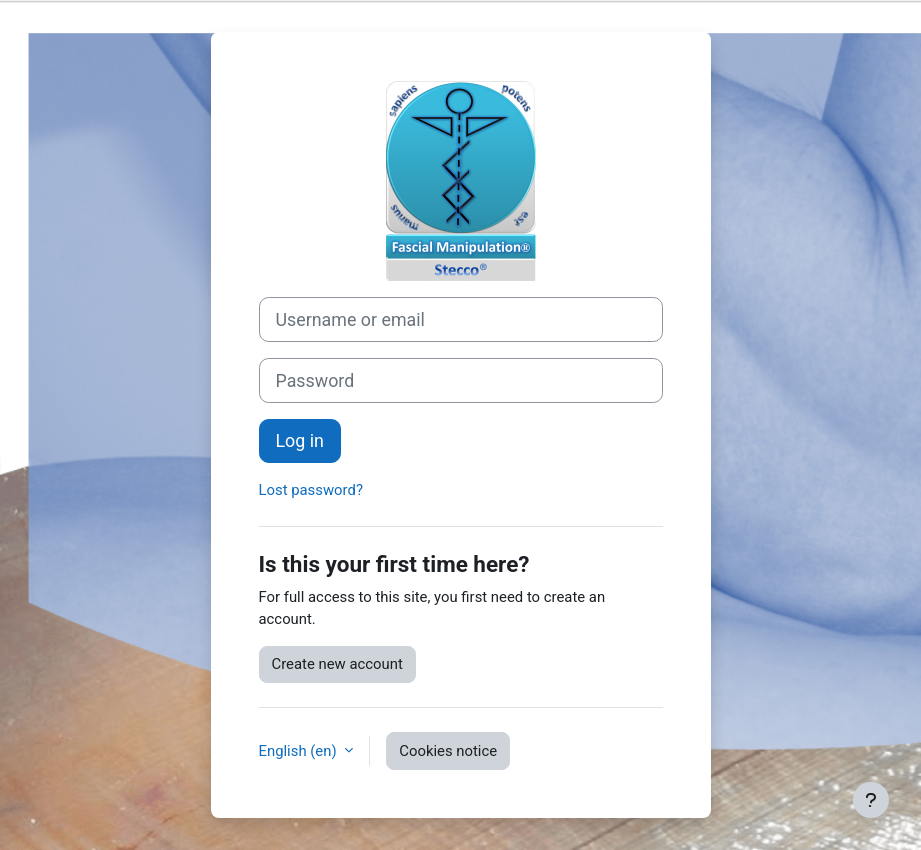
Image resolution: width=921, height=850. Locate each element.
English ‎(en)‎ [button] (300, 751)
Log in (300, 440)
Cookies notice (448, 751)
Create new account (337, 664)
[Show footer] (871, 800)
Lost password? (311, 490)
